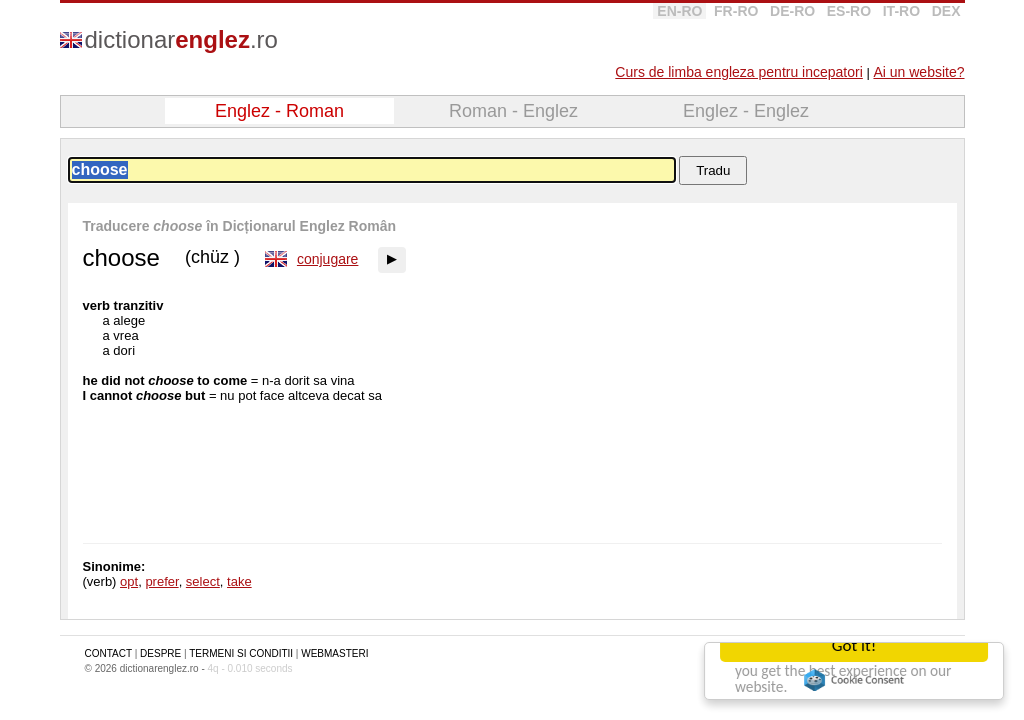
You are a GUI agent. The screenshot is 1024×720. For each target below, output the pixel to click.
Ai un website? (918, 72)
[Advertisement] (774, 358)
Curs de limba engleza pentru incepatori (738, 72)
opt (129, 581)
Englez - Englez (746, 111)
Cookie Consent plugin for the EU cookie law (854, 680)
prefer (161, 581)
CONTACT (108, 653)
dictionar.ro (181, 39)
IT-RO (901, 11)
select (203, 581)
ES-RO (849, 11)
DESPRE (160, 653)
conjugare (328, 259)
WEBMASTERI (334, 653)
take (239, 581)
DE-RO (792, 11)
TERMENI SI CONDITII (241, 653)
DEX (946, 11)
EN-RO (679, 11)
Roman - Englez (513, 111)
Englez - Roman (279, 111)
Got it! (854, 645)
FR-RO (736, 11)
